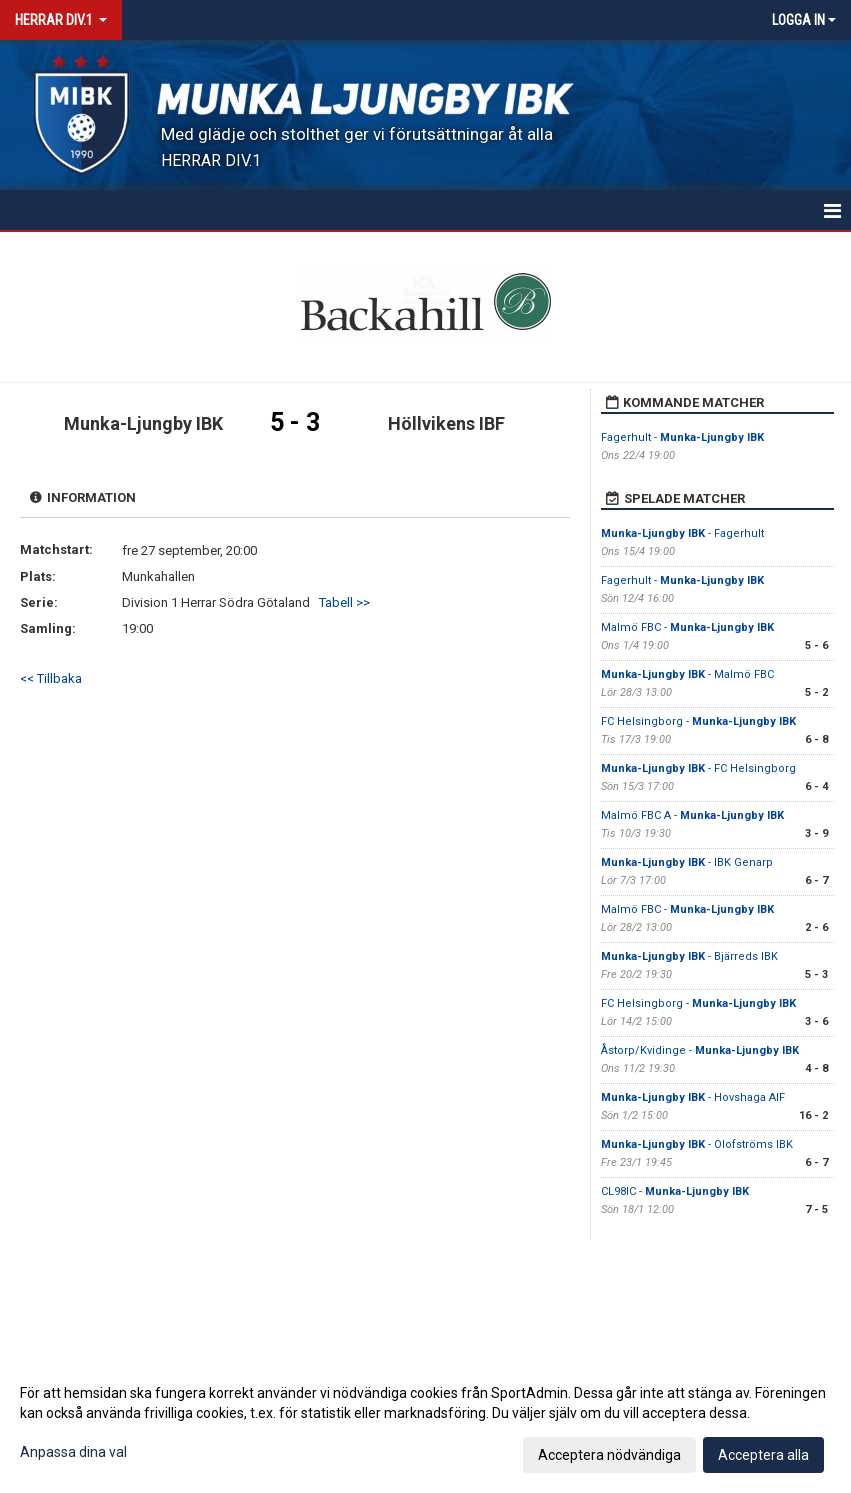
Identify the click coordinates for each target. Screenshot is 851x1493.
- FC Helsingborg (698, 768)
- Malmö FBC (687, 674)
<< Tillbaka (51, 678)
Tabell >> (344, 602)
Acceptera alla (763, 1455)
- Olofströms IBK (697, 1144)
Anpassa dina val (73, 1452)
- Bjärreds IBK (689, 956)
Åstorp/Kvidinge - (700, 1050)
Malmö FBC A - (692, 815)
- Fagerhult (682, 533)
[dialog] (425, 1423)
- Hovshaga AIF (693, 1097)
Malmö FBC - (687, 627)
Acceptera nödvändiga (609, 1455)
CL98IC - (675, 1191)
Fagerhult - (682, 437)
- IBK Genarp (687, 862)
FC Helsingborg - (698, 721)
